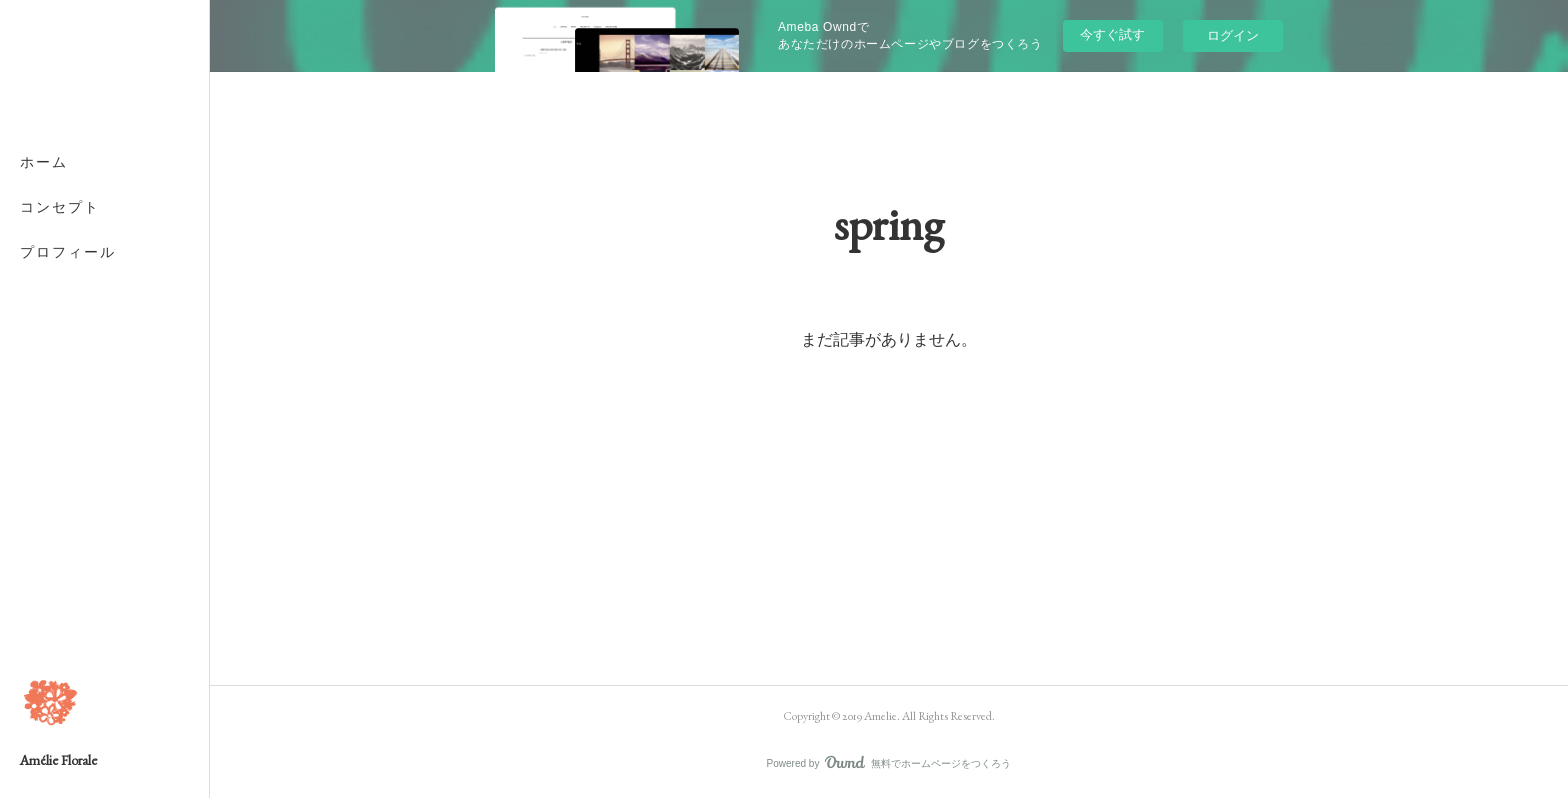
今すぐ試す (1112, 34)
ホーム (44, 162)
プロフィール (68, 252)
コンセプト (60, 207)
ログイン (1233, 35)
